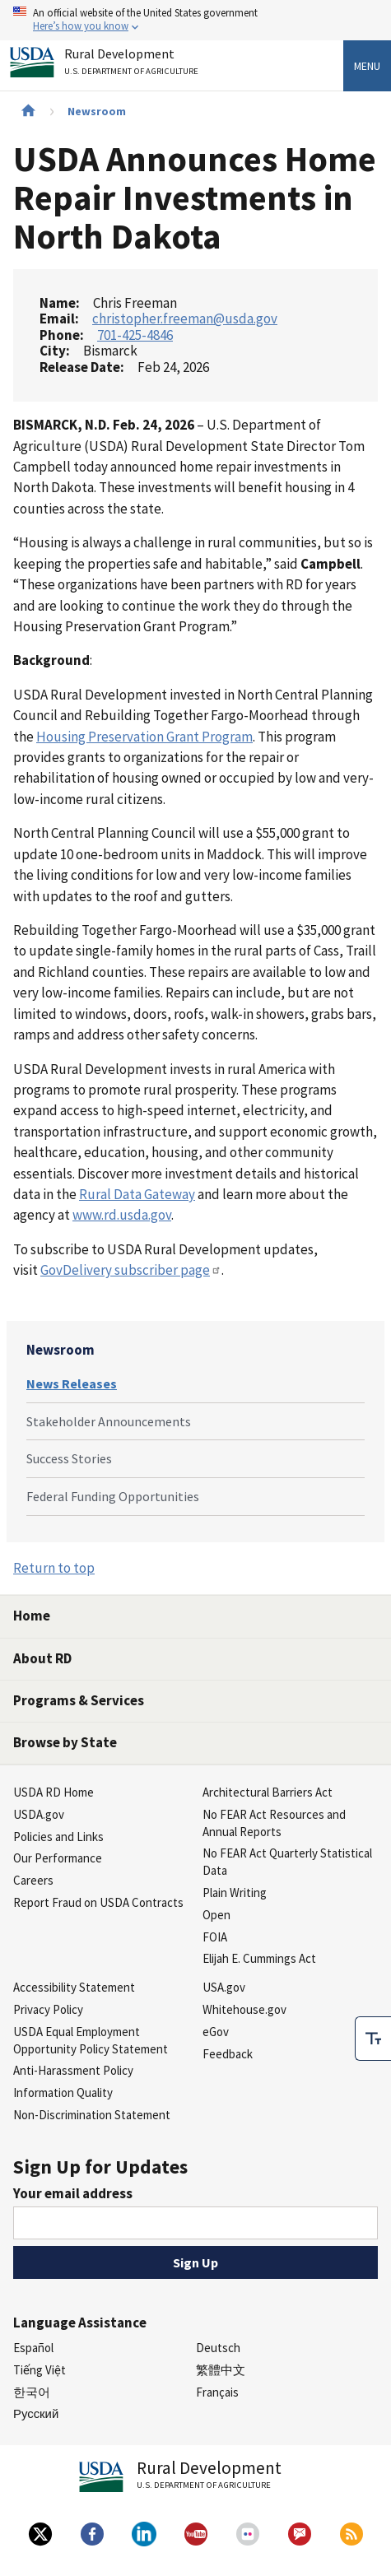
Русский (35, 2413)
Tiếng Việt (39, 2370)
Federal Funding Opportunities (112, 1496)
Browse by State (65, 1742)
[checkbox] (373, 2038)
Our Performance (57, 1858)
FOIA (214, 1937)
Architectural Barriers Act (267, 1792)
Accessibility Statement (74, 1987)
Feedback (227, 2054)
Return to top (54, 1568)
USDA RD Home (53, 1792)
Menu (367, 65)
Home (31, 1616)
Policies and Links (58, 1836)
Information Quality (63, 2092)
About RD (42, 1658)
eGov (215, 2031)
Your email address (73, 2193)
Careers (33, 1880)
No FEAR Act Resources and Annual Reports (274, 1822)
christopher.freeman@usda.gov (184, 318)
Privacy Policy (48, 2009)
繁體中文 (220, 2370)
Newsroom (96, 111)
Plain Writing (234, 1892)
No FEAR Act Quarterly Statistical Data (287, 1861)
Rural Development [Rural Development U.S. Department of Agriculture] (133, 64)
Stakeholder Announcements (108, 1421)
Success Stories (69, 1458)
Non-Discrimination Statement (91, 2115)
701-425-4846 (135, 335)
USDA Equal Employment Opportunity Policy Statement (90, 2040)
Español (33, 2347)
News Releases (71, 1383)
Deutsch (218, 2347)
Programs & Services (78, 1700)
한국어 (31, 2392)
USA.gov (223, 1987)
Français (217, 2392)
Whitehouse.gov (244, 2009)
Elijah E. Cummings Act (259, 1958)
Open (216, 1915)
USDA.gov (38, 1814)
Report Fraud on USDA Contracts (98, 1902)
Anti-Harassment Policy (73, 2070)
